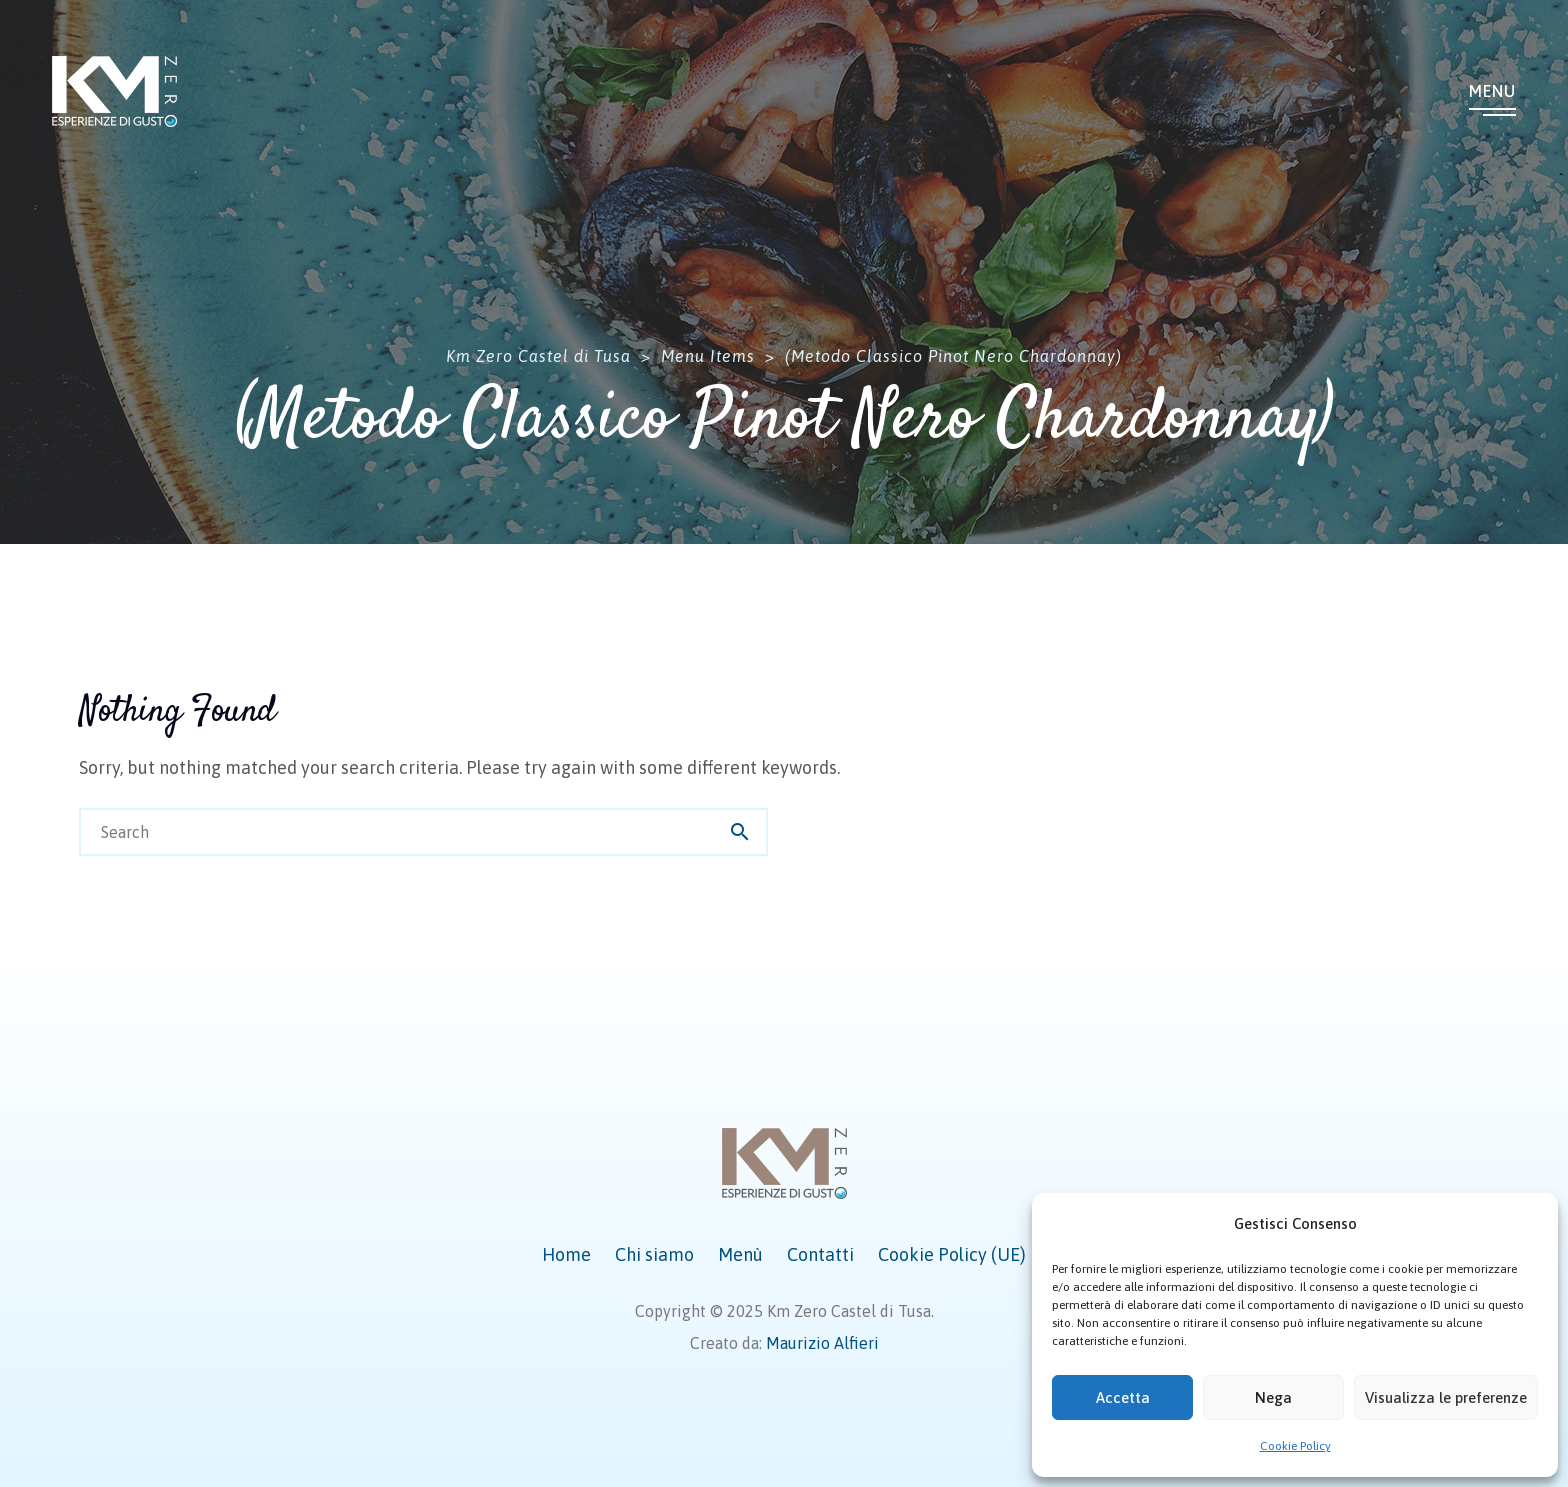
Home (566, 1254)
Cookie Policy (1295, 1446)
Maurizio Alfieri (822, 1343)
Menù (740, 1254)
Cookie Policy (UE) (952, 1254)
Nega (1273, 1397)
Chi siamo (654, 1254)
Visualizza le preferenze (1446, 1397)
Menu (1492, 91)
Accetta (1123, 1397)
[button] (1528, 1224)
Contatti (820, 1254)
